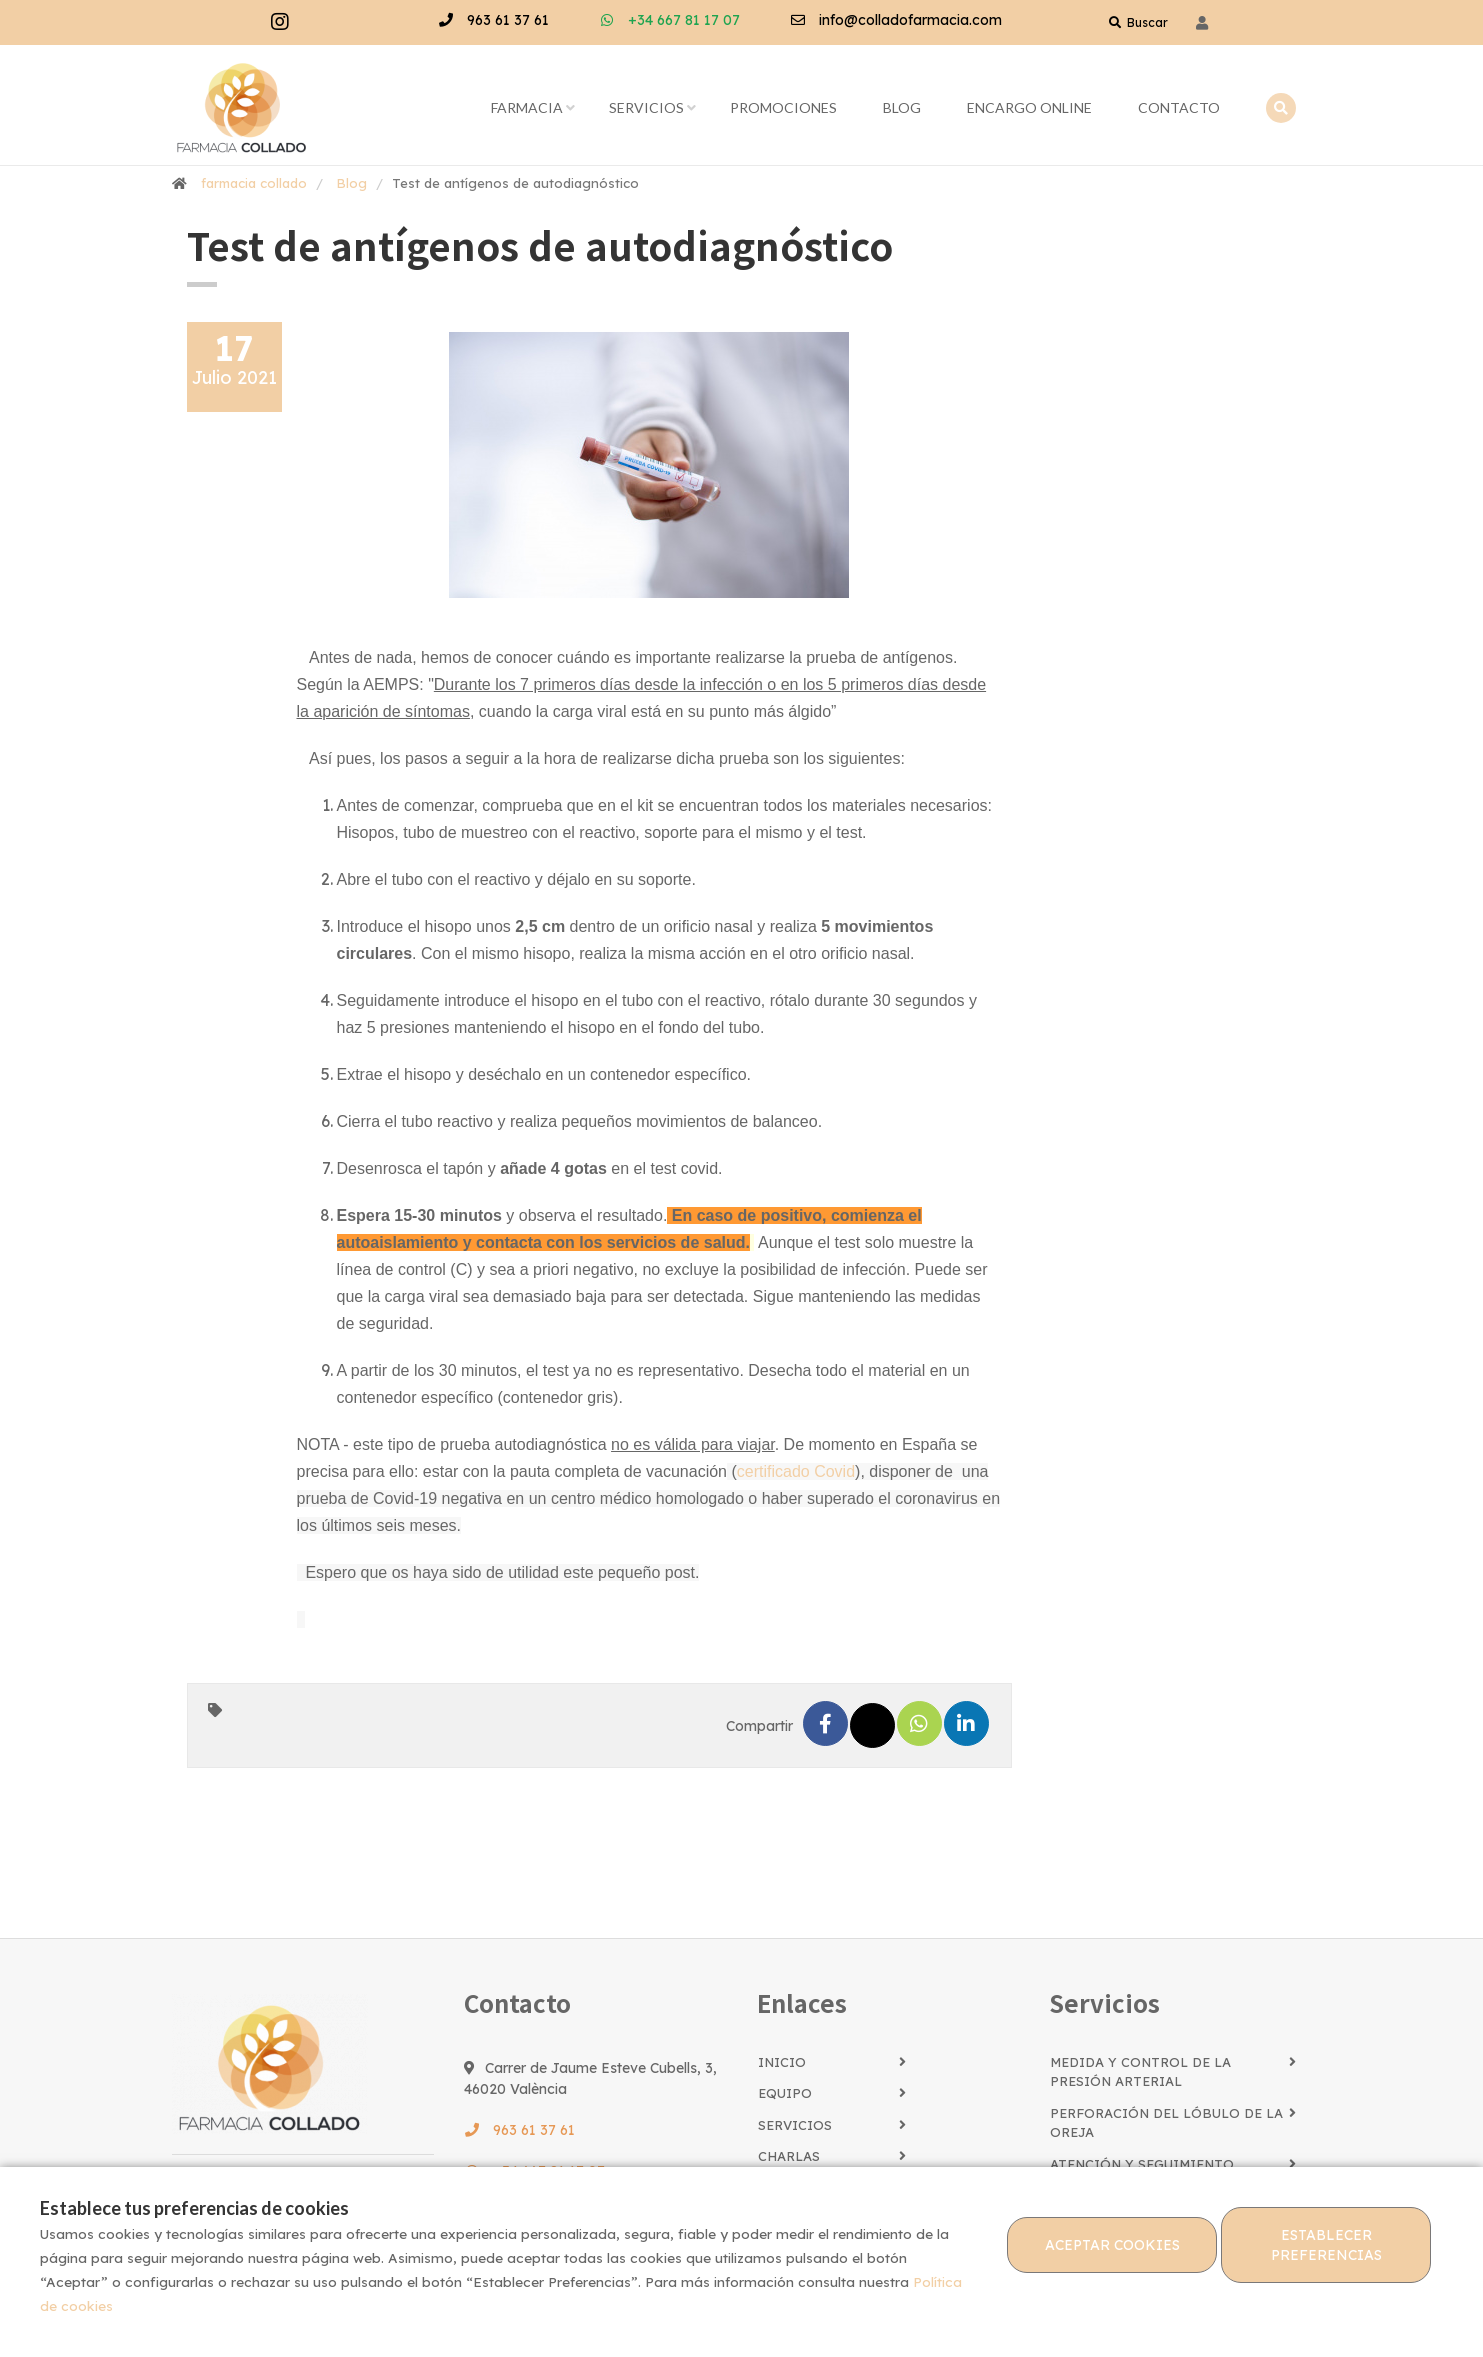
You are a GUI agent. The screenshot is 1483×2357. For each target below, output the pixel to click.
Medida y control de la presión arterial (1140, 2072)
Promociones (783, 107)
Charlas (789, 2156)
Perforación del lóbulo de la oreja (1166, 2123)
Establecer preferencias (1326, 2245)
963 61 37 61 (493, 20)
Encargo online (1029, 107)
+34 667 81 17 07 (669, 20)
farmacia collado (254, 183)
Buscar (1138, 22)
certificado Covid (796, 1471)
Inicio (782, 2062)
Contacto (1179, 107)
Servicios (646, 107)
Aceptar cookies (1112, 2245)
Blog (902, 107)
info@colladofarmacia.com (896, 20)
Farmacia (527, 107)
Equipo (785, 2093)
